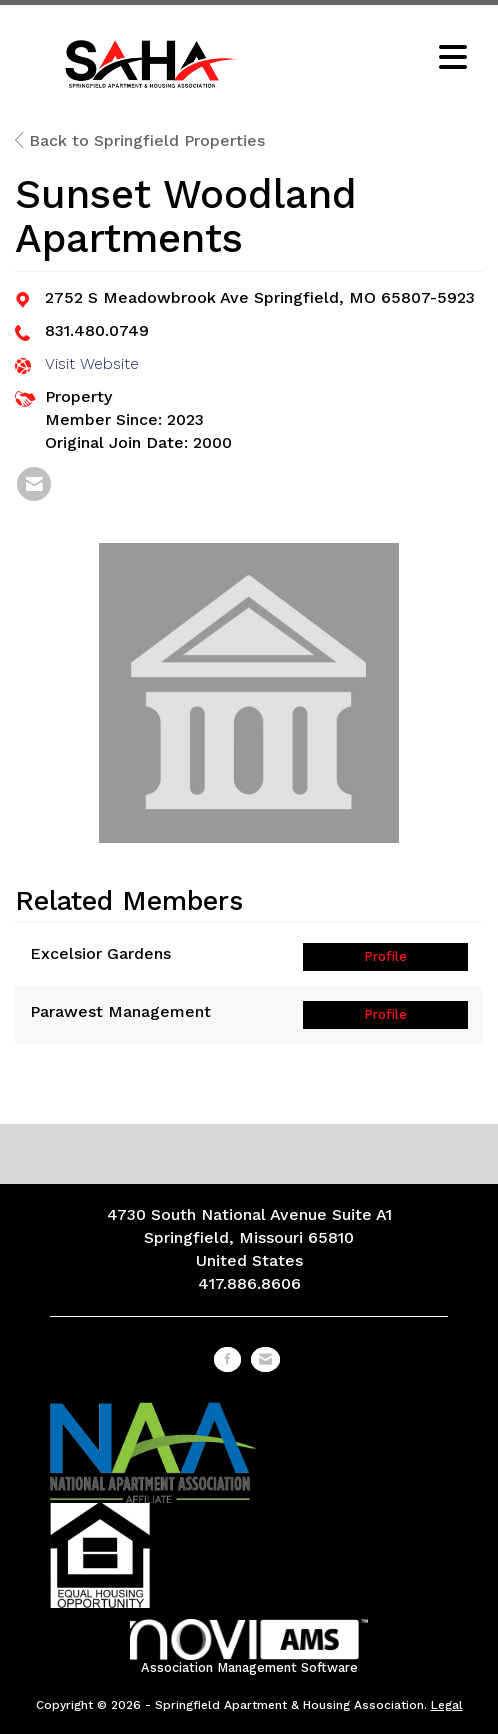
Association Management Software (249, 1646)
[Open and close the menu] (377, 59)
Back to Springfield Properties (140, 140)
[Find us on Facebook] (227, 1359)
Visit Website (92, 363)
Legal (447, 1705)
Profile (385, 956)
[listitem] (34, 484)
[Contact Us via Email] (265, 1359)
